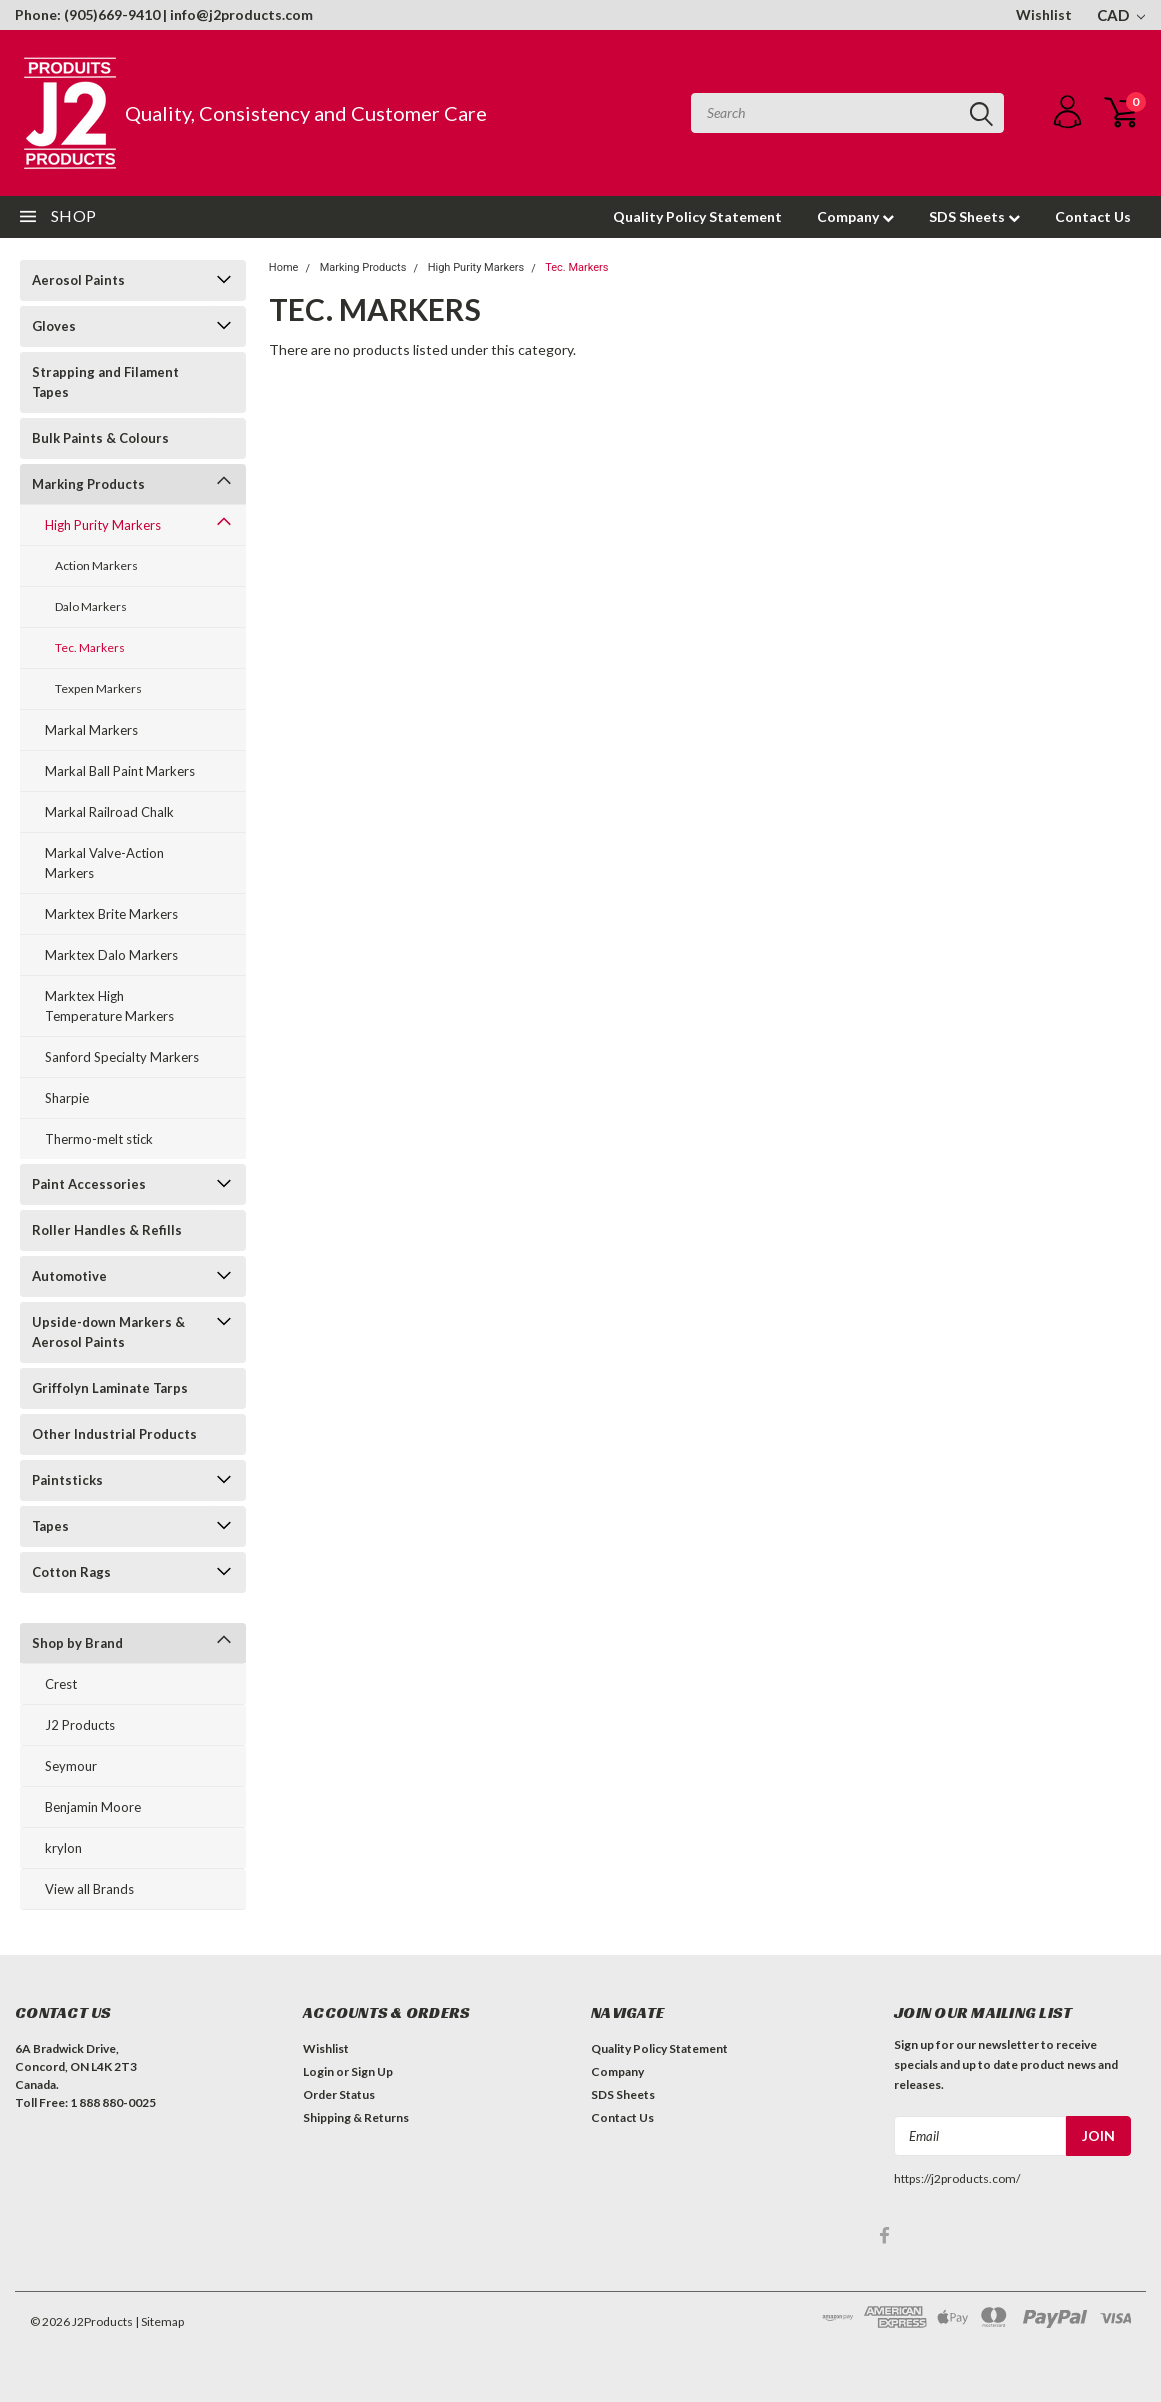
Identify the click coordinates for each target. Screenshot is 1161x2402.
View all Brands (89, 1889)
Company (855, 216)
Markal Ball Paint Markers (120, 771)
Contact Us (1093, 216)
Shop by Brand (77, 1643)
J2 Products (80, 1725)
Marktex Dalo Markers (111, 955)
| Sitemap (159, 2321)
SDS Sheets (974, 216)
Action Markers (96, 565)
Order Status (339, 2094)
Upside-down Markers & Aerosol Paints (108, 1332)
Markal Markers (91, 730)
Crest (61, 1684)
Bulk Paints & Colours (100, 438)
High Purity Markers (103, 525)
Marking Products (88, 484)
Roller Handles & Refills (107, 1230)
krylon (63, 1848)
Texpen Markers (98, 688)
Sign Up (372, 2071)
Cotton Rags (71, 1572)
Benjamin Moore (93, 1807)
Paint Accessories (89, 1184)
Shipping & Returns (356, 2117)
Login (318, 2071)
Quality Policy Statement (697, 216)
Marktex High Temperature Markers (109, 1006)
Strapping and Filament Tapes (105, 382)
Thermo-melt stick (99, 1139)
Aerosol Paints (78, 280)
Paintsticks (67, 1480)
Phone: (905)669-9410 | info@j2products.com (164, 14)
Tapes (50, 1526)
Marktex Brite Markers (111, 914)
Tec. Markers (90, 647)
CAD (1121, 15)
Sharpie (67, 1098)
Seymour (71, 1766)
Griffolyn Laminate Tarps (110, 1388)
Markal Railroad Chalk (109, 812)
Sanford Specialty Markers (122, 1057)
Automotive (69, 1276)
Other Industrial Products (114, 1434)
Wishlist (1044, 14)
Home (284, 267)
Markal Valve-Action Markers (104, 863)
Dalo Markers (91, 606)
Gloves (54, 326)
